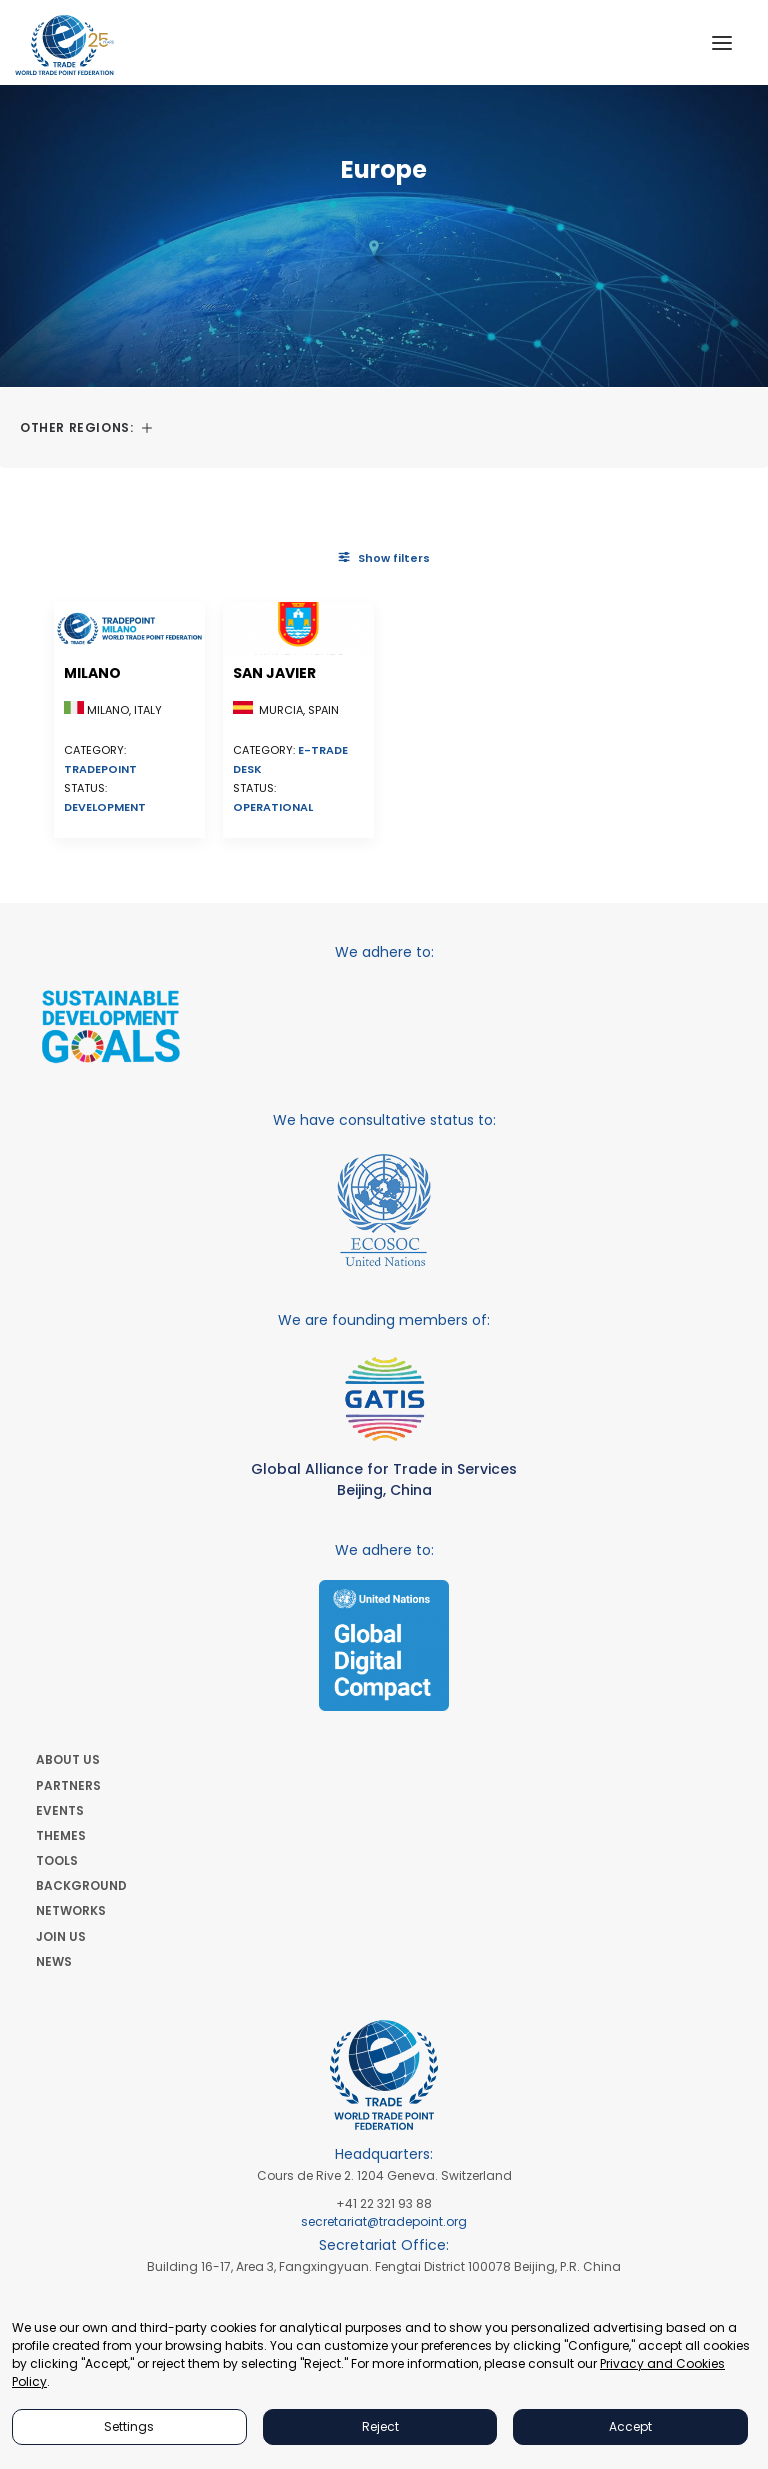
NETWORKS (71, 1910)
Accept (630, 2426)
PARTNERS (68, 1785)
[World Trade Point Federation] (64, 45)
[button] (722, 42)
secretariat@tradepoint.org (384, 2221)
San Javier (274, 673)
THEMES (61, 1835)
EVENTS (60, 1810)
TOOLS (57, 1860)
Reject (380, 2426)
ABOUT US (68, 1759)
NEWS (54, 1961)
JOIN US (61, 1936)
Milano (92, 673)
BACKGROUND (81, 1885)
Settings (129, 2426)
